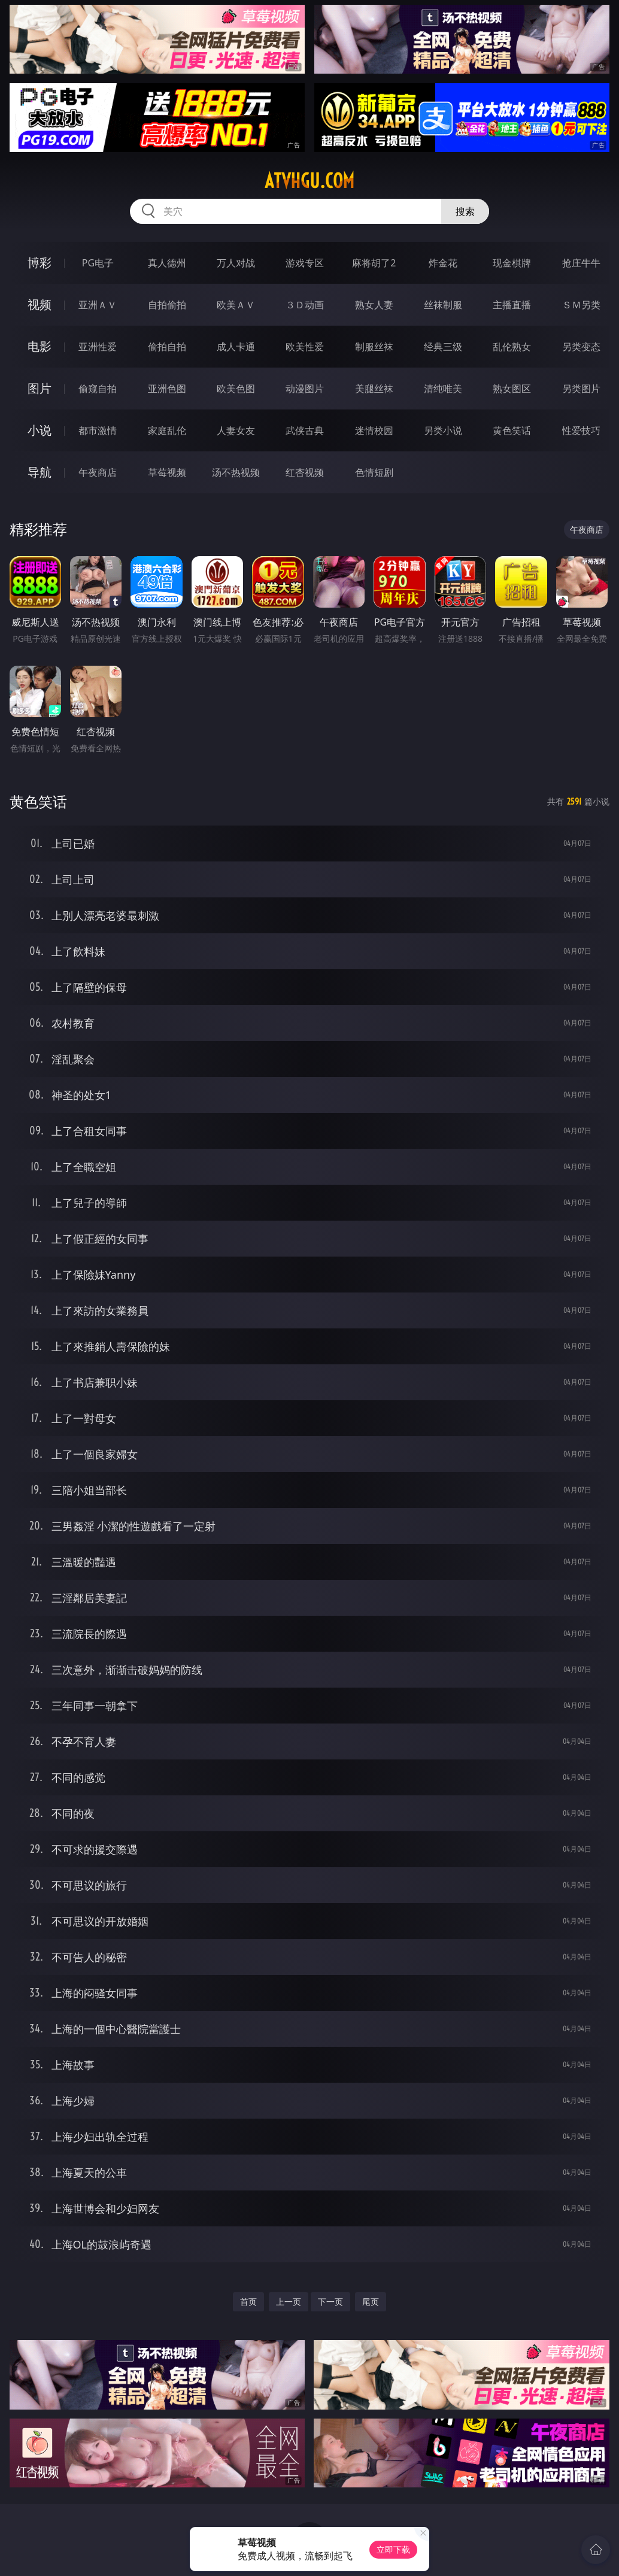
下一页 (330, 2301)
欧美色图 (236, 388)
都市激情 (97, 430)
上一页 (288, 2301)
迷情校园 (374, 430)
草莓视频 (167, 472)
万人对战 (236, 262)
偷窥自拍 (97, 388)
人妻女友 (236, 430)
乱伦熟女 (512, 346)
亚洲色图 (167, 388)
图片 (39, 388)
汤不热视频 (236, 472)
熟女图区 (512, 388)
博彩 (39, 262)
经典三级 (443, 346)
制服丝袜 (374, 346)
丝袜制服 (443, 304)
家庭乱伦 (167, 430)
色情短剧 (374, 472)
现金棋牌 (512, 262)
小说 (39, 430)
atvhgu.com (309, 181)
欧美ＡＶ (236, 304)
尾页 (370, 2301)
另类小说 (443, 430)
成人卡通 (236, 346)
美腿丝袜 (374, 388)
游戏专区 (305, 262)
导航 (39, 472)
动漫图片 (305, 388)
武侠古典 (305, 430)
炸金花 (443, 262)
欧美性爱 (305, 346)
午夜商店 (97, 472)
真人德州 (167, 262)
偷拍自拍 (167, 346)
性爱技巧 (581, 430)
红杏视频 (305, 472)
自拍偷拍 (167, 304)
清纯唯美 (443, 388)
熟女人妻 (374, 304)
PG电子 (98, 262)
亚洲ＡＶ (97, 304)
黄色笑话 (512, 430)
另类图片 (581, 388)
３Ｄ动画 (305, 304)
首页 (248, 2301)
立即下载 (393, 2549)
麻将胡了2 (374, 262)
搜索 (465, 211)
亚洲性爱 (97, 346)
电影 (39, 346)
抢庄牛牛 (581, 262)
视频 (39, 304)
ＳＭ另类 (581, 304)
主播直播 (512, 304)
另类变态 (581, 346)
